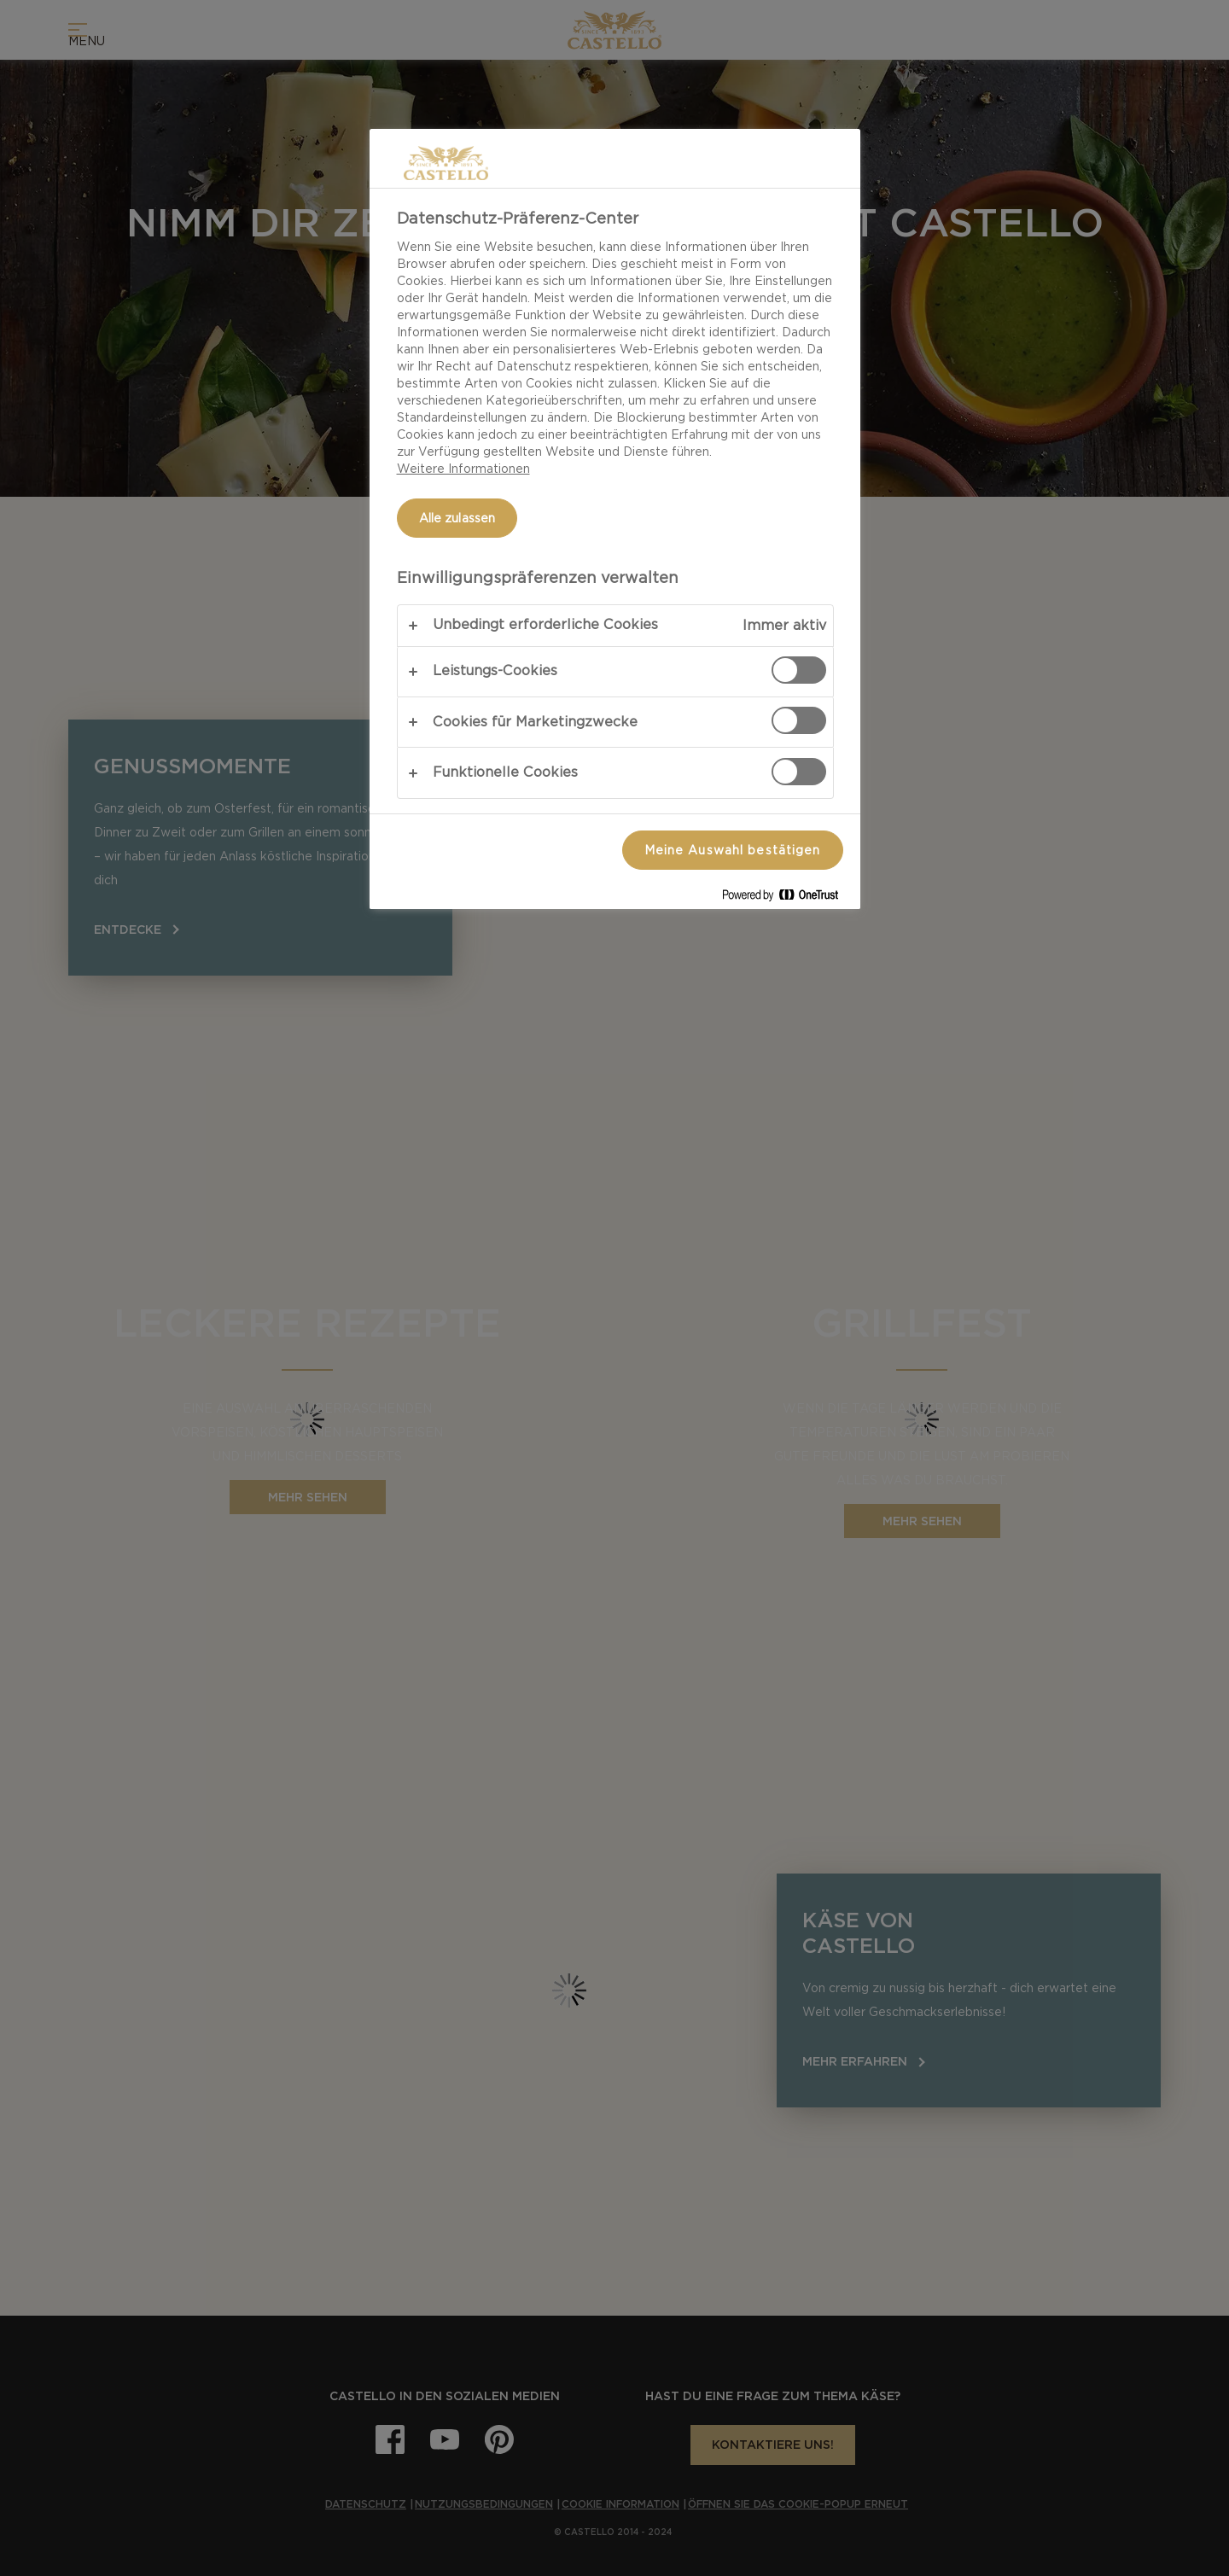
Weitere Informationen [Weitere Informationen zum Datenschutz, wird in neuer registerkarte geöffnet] (463, 468)
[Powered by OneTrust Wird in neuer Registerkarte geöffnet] (787, 898)
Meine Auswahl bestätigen (732, 850)
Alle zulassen (457, 518)
